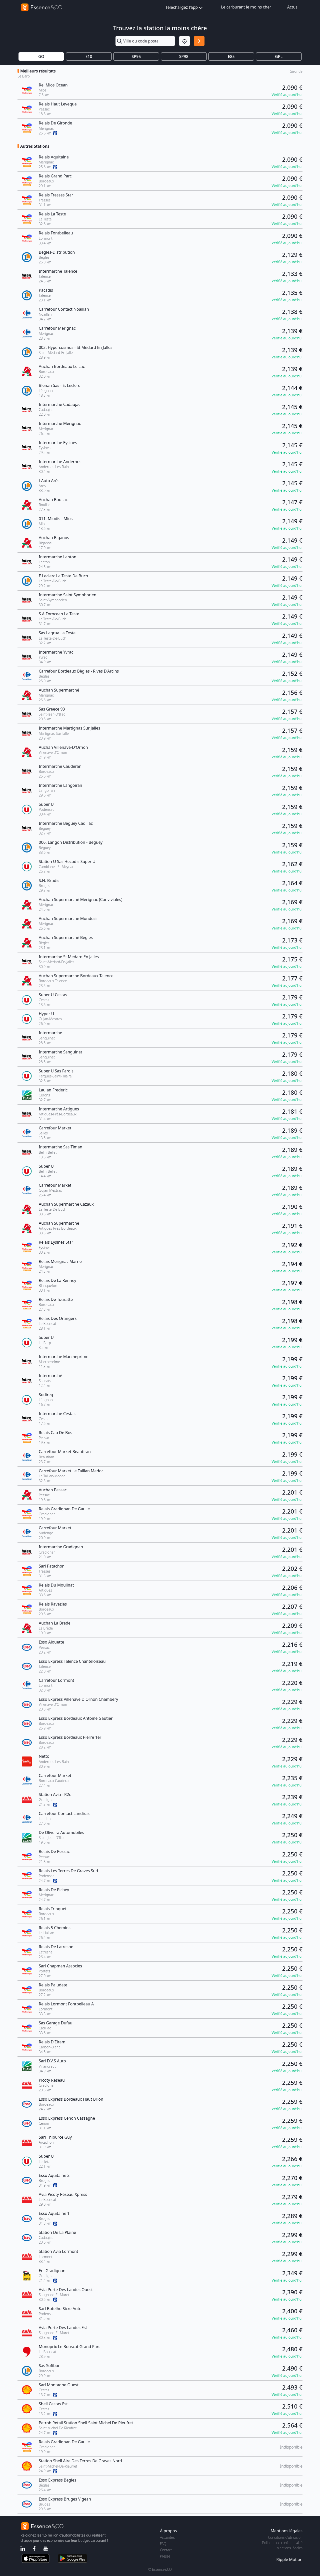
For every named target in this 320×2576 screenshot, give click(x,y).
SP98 (183, 56)
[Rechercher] (199, 41)
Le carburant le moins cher (246, 7)
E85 (231, 56)
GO (41, 56)
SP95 (136, 56)
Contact (166, 2550)
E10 (88, 56)
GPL (278, 56)
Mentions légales (289, 2548)
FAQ (163, 2543)
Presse (165, 2556)
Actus (292, 7)
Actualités (167, 2537)
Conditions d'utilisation (285, 2537)
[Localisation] (184, 41)
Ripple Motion (289, 2559)
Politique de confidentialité (282, 2542)
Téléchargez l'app (185, 7)
